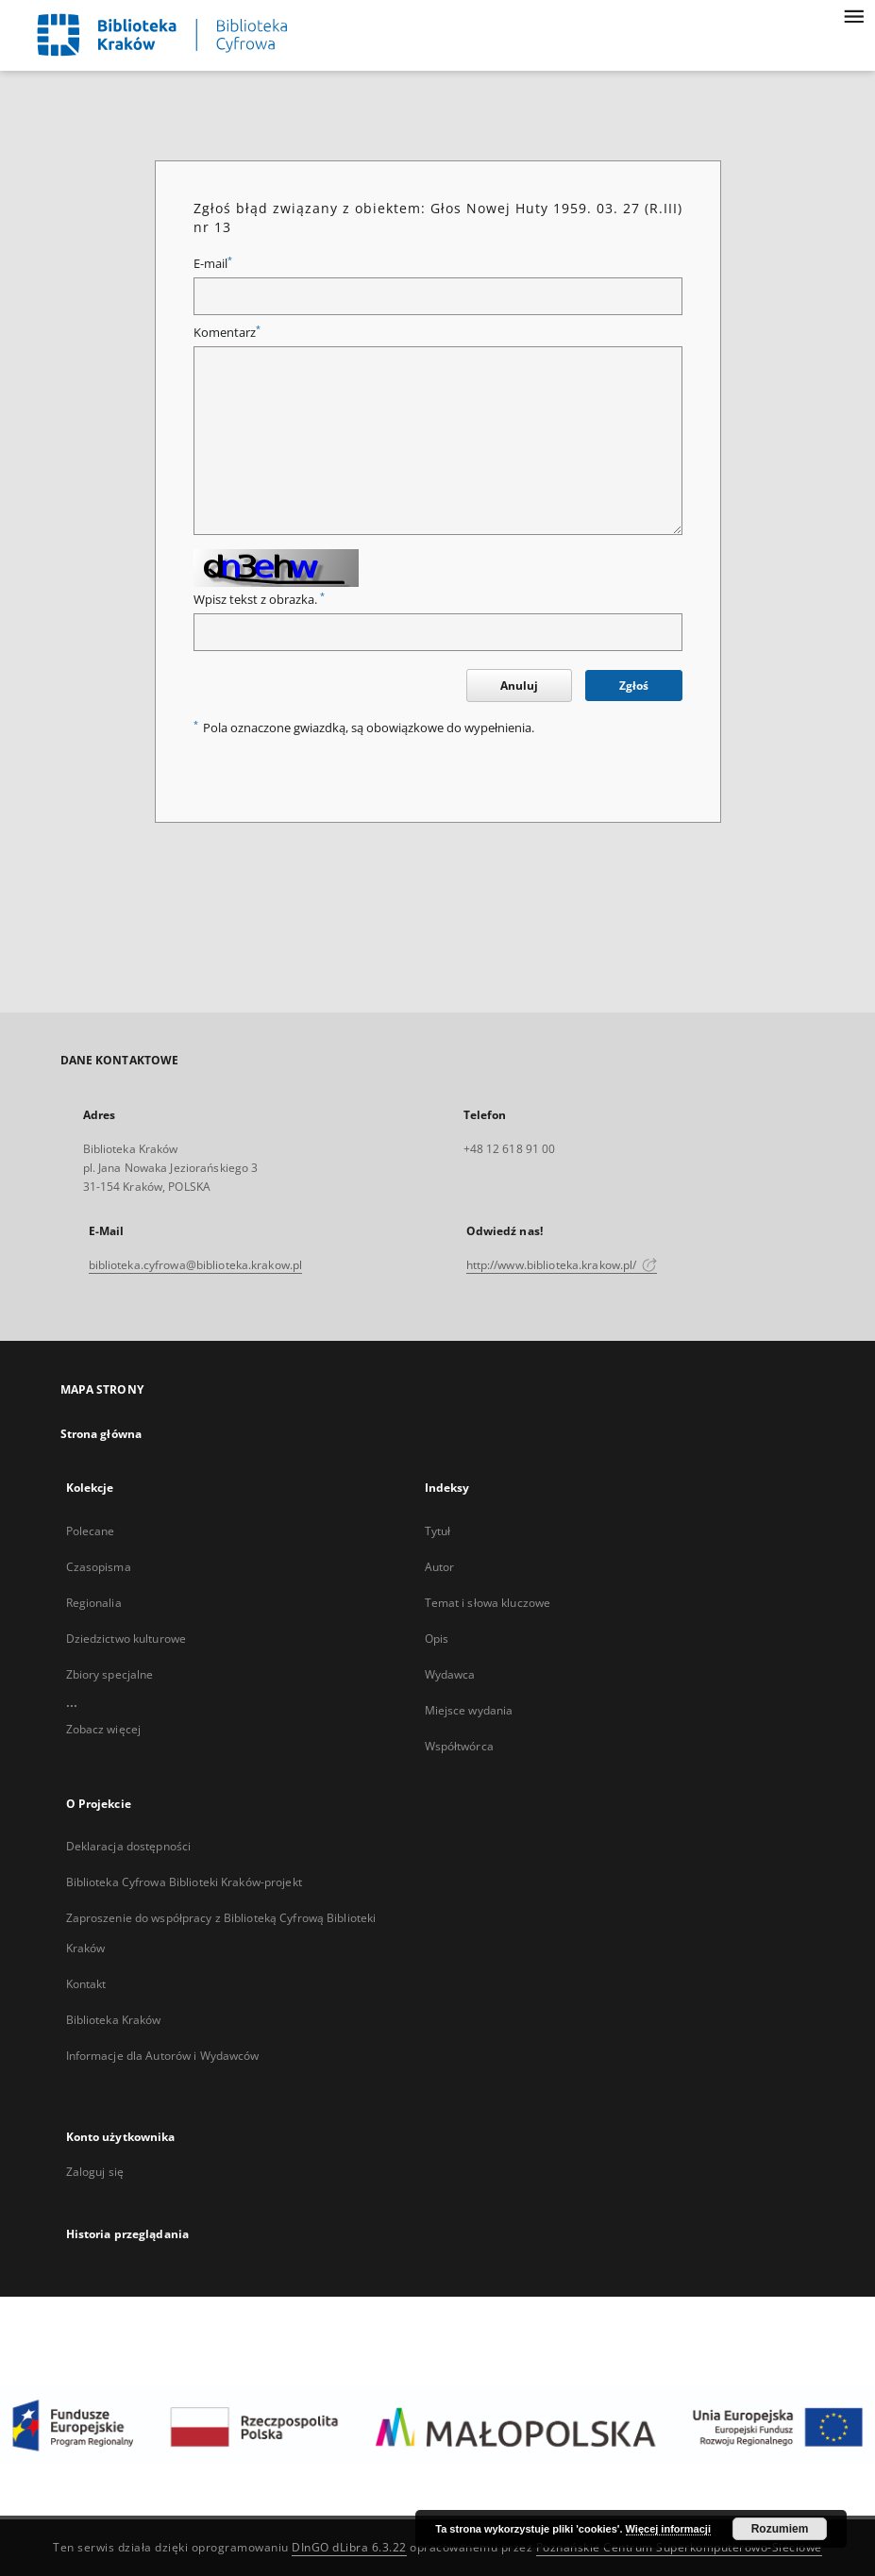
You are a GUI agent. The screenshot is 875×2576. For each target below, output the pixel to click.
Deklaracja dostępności (129, 1846)
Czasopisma (98, 1567)
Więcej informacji (668, 2528)
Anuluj (519, 685)
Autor (440, 1567)
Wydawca (450, 1674)
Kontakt (86, 1984)
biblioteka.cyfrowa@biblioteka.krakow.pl (196, 1265)
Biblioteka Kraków (113, 2020)
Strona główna (101, 1434)
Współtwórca (459, 1746)
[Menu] (853, 15)
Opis (436, 1639)
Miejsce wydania (469, 1710)
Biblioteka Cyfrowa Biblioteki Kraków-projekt (184, 1882)
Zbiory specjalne (110, 1674)
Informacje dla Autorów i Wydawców (163, 2056)
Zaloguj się (95, 2172)
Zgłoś (633, 685)
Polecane (90, 1531)
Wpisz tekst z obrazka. (259, 600)
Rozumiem (780, 2528)
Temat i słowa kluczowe (488, 1603)
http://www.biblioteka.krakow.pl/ (562, 1265)
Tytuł (438, 1531)
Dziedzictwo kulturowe (126, 1639)
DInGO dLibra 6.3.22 (349, 2547)
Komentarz (227, 333)
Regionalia (94, 1603)
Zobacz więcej (104, 1729)
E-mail (213, 264)
